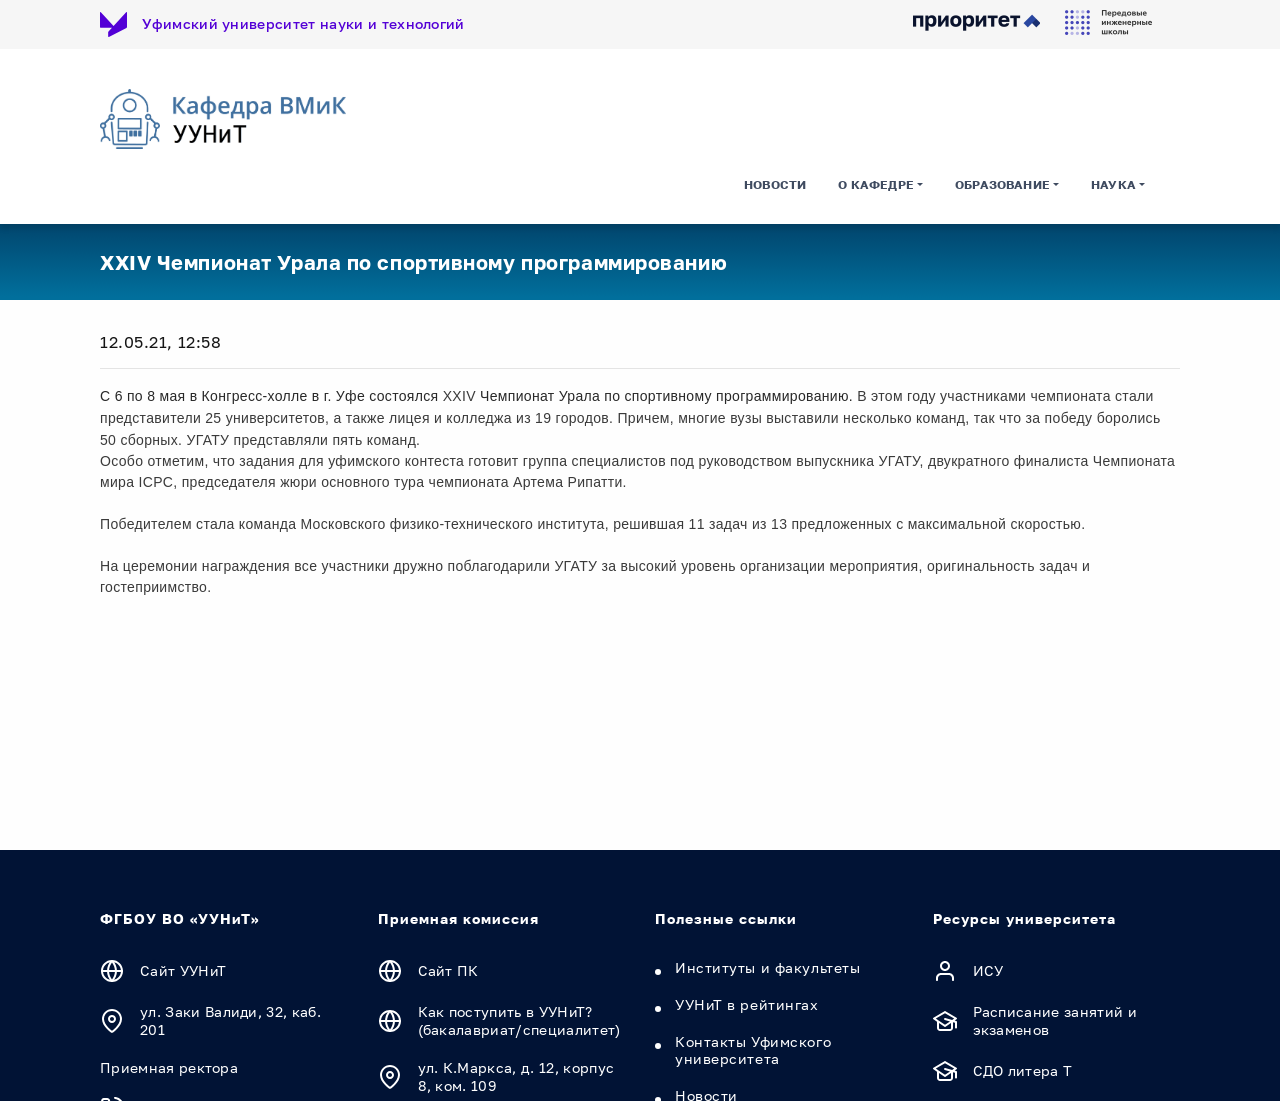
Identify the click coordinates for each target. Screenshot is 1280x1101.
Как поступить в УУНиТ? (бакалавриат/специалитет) (519, 1020)
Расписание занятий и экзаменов (1055, 1020)
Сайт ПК (448, 970)
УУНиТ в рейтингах (747, 1004)
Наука (1113, 184)
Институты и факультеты (767, 967)
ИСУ (988, 970)
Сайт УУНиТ (183, 970)
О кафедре (876, 184)
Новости (775, 184)
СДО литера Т (1023, 1070)
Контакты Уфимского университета (753, 1050)
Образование (1002, 184)
